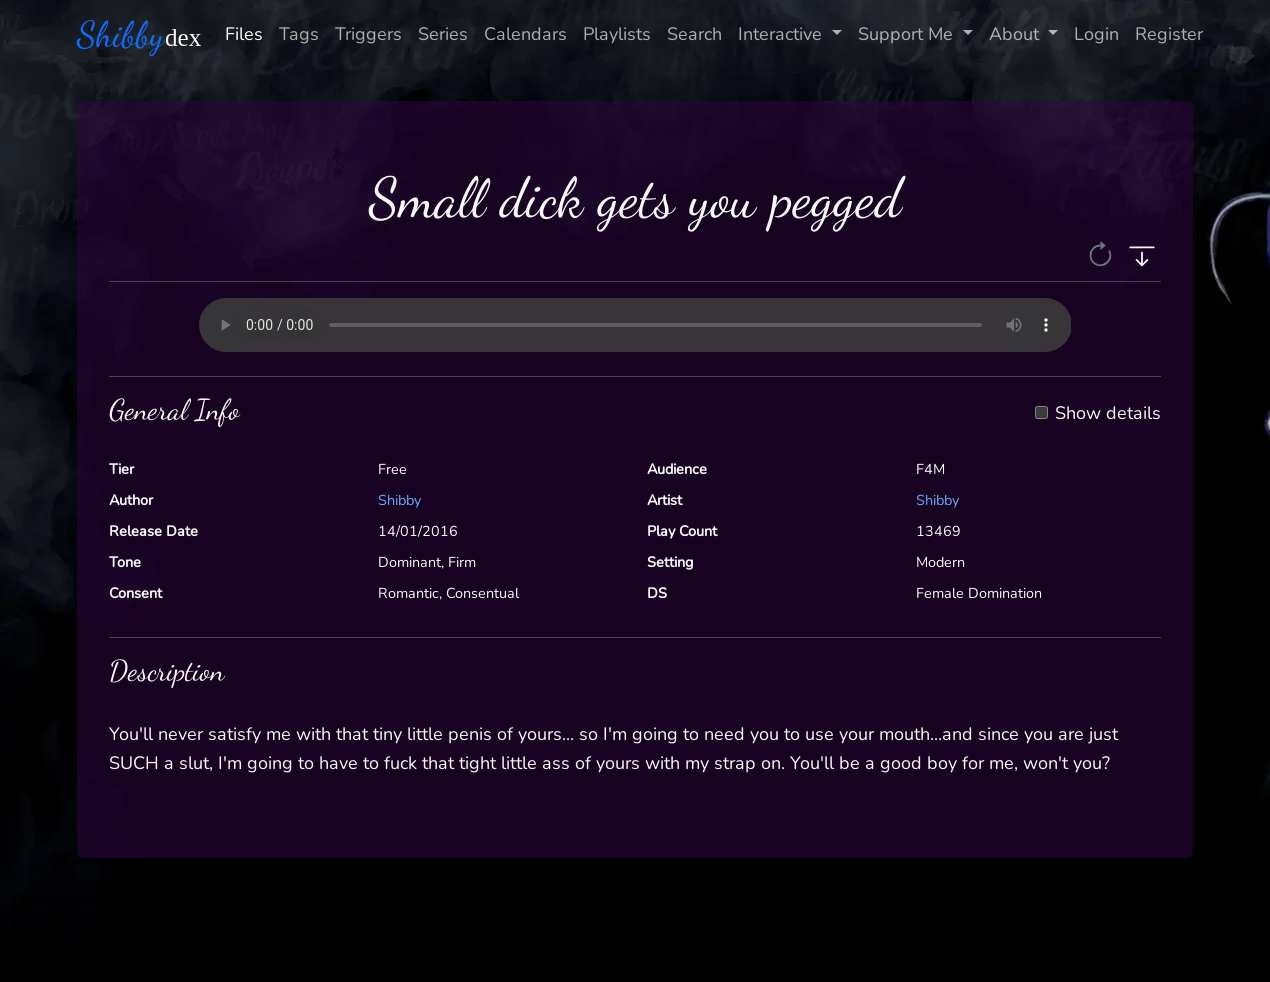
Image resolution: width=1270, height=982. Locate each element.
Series (443, 34)
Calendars (525, 34)
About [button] (1016, 34)
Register (1169, 34)
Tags (299, 34)
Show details (1108, 414)
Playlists (617, 34)
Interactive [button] (782, 34)
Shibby (399, 500)
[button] (1102, 253)
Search (694, 34)
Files (244, 34)
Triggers (368, 34)
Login (1096, 34)
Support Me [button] (908, 34)
